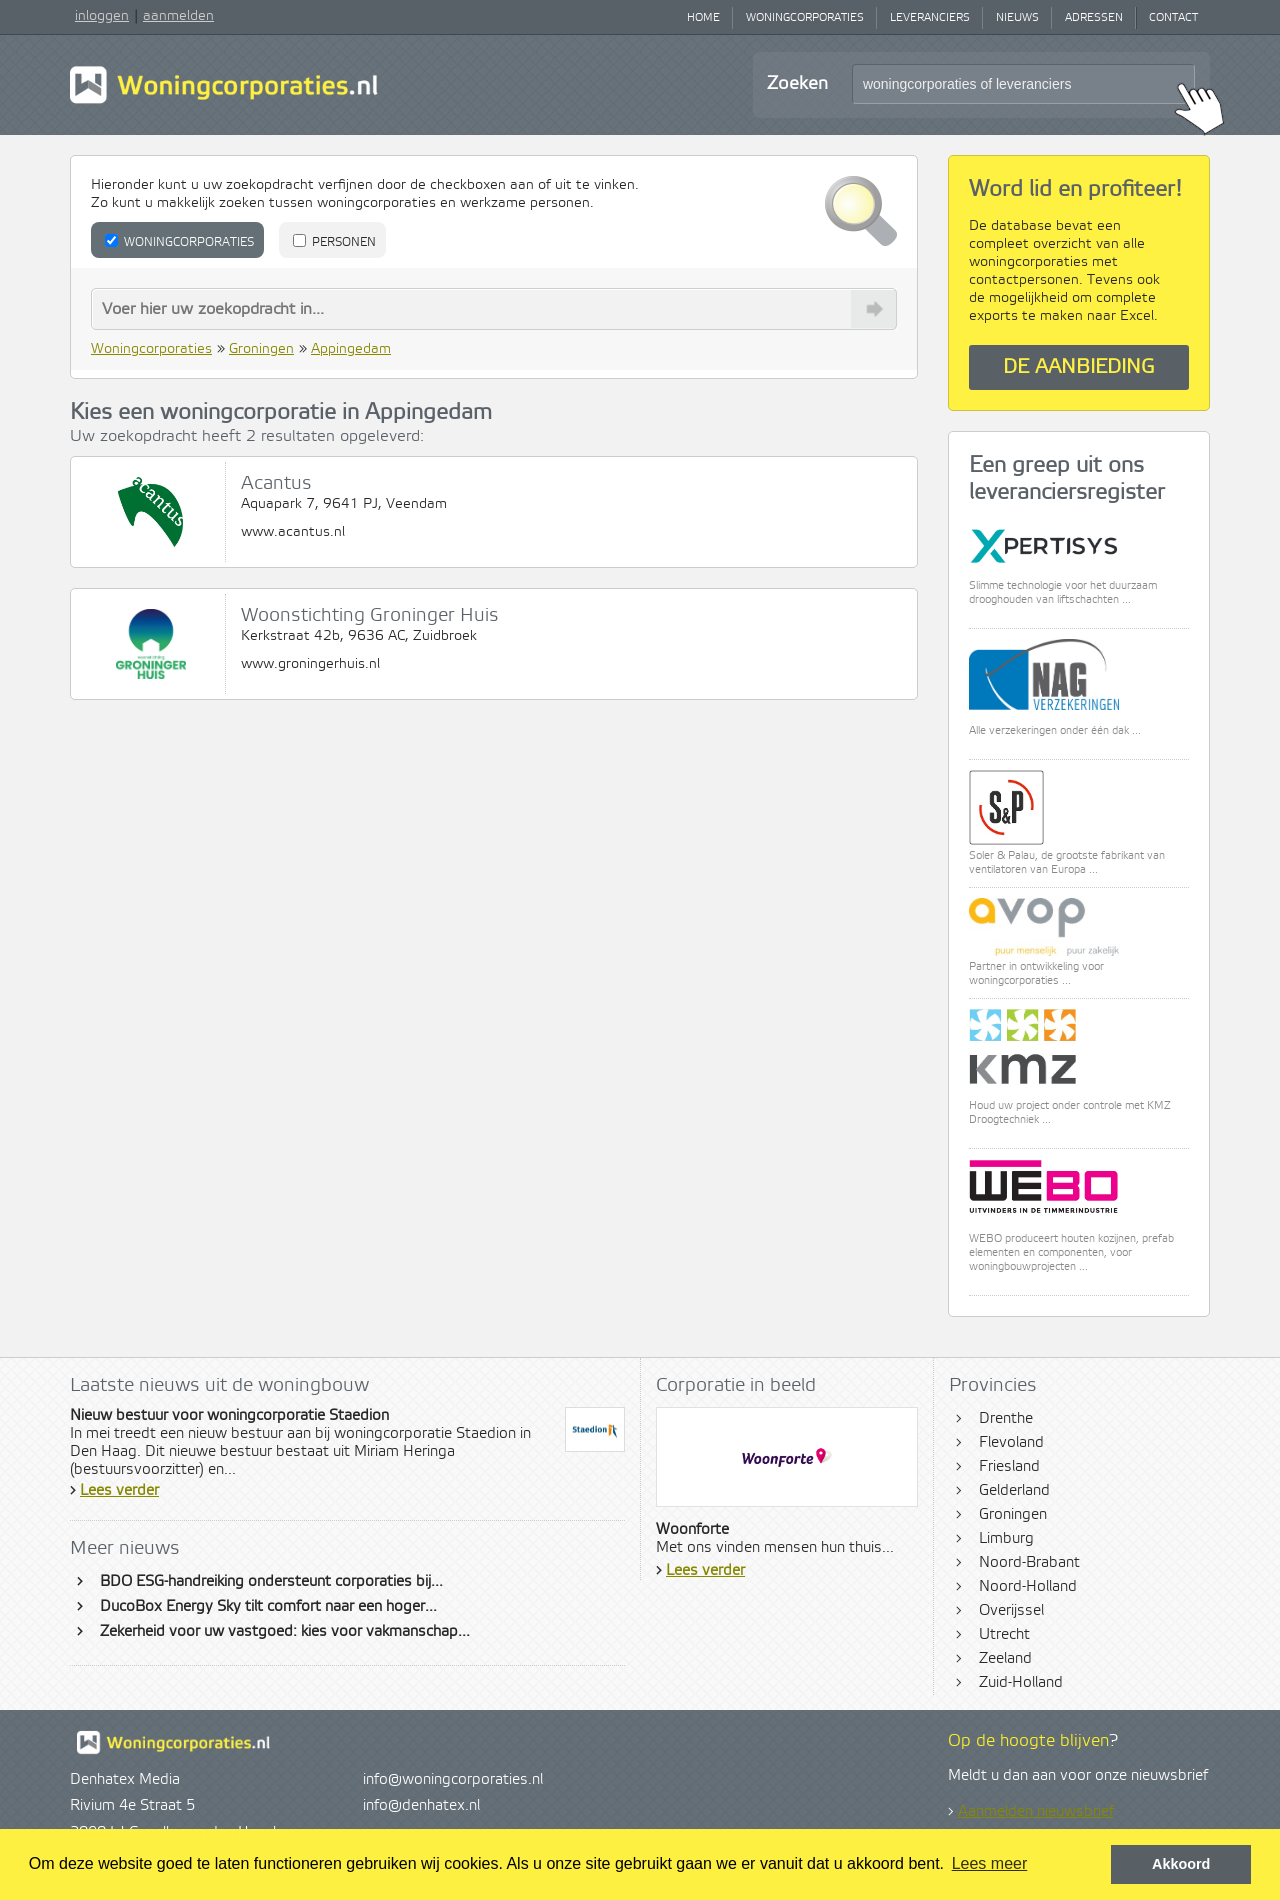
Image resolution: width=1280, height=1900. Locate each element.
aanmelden (178, 16)
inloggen (102, 16)
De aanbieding (1079, 367)
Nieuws (1017, 18)
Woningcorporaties (805, 18)
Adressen (1094, 18)
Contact (1173, 18)
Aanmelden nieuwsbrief (1036, 1812)
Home (703, 18)
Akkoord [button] (1181, 1864)
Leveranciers (930, 18)
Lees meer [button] (990, 1863)
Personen (334, 242)
